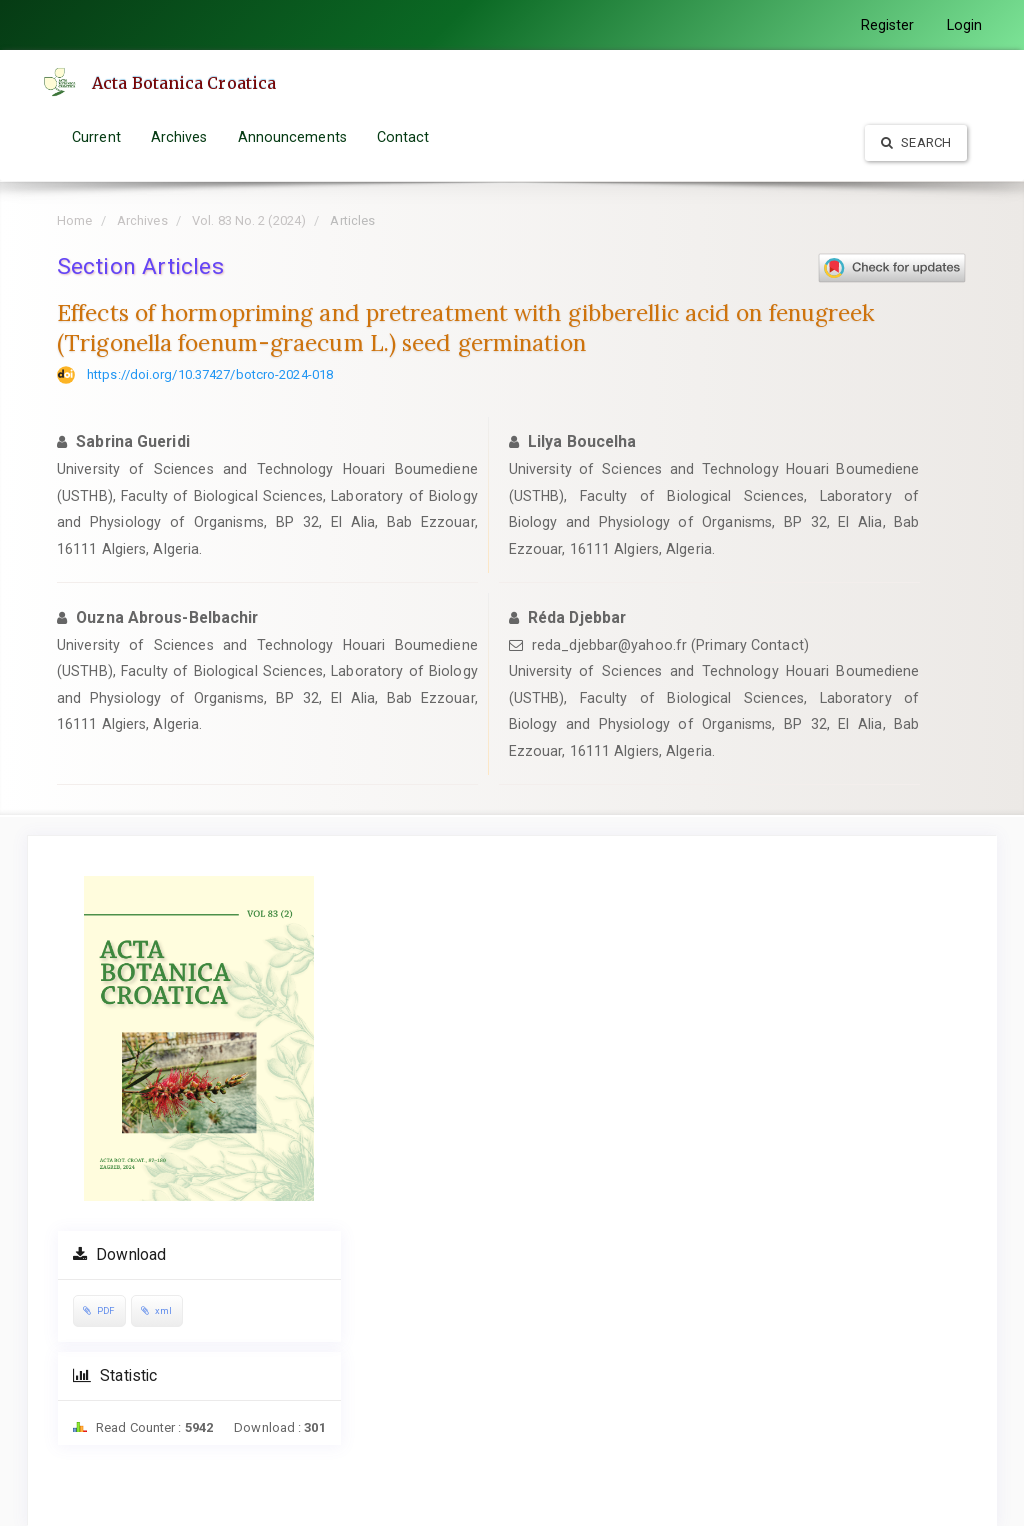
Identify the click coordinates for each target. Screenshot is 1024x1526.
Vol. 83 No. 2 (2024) (249, 220)
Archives (179, 137)
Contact (403, 137)
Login (965, 25)
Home (74, 220)
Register (888, 25)
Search (916, 142)
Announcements (292, 137)
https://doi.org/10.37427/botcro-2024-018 (210, 374)
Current (96, 137)
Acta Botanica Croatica (184, 83)
